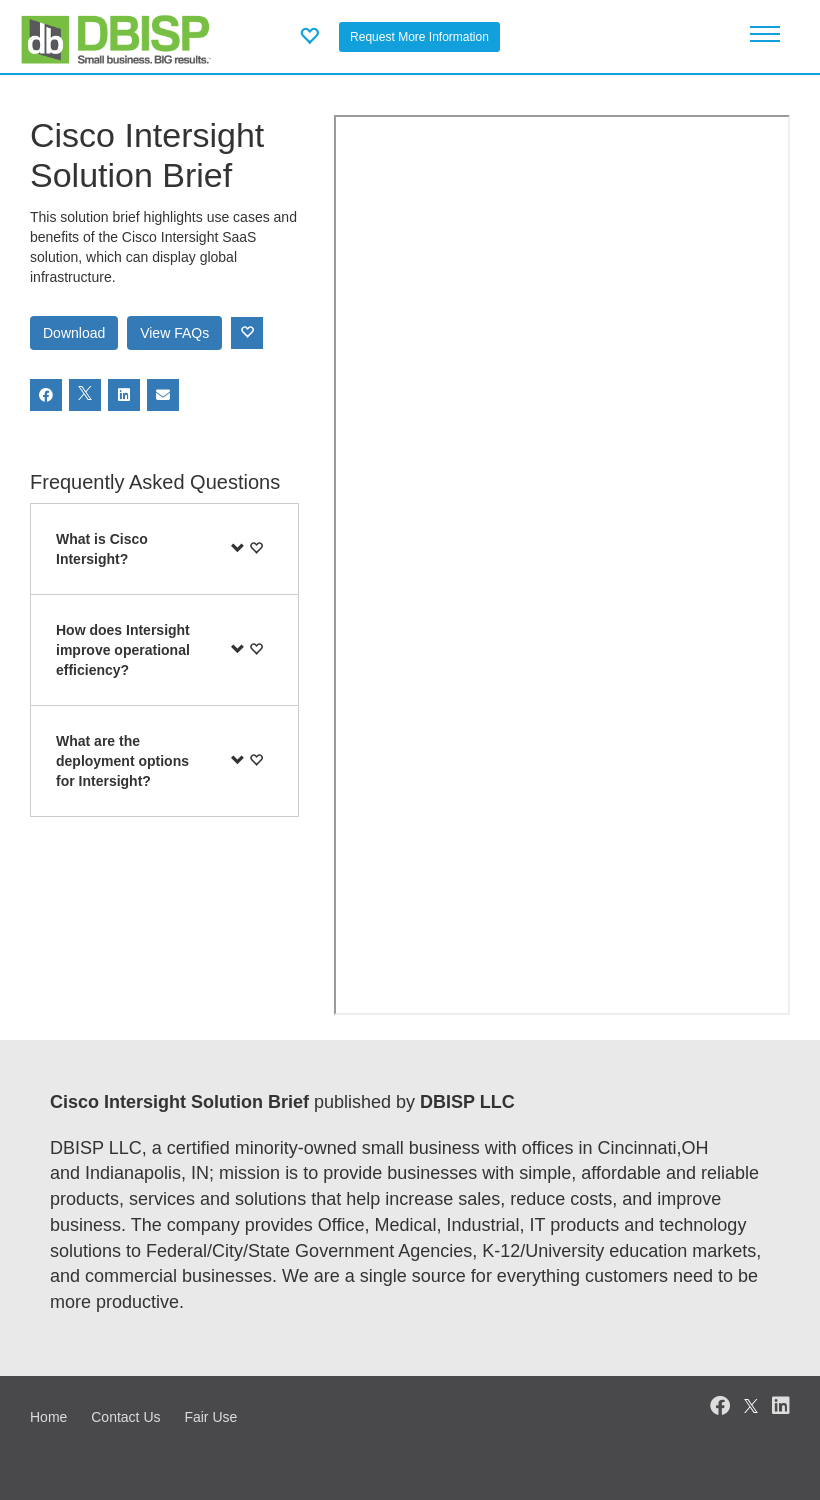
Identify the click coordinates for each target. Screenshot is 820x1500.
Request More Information (419, 37)
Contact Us (125, 1417)
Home (48, 1417)
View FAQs (174, 333)
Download (74, 333)
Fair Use (210, 1417)
